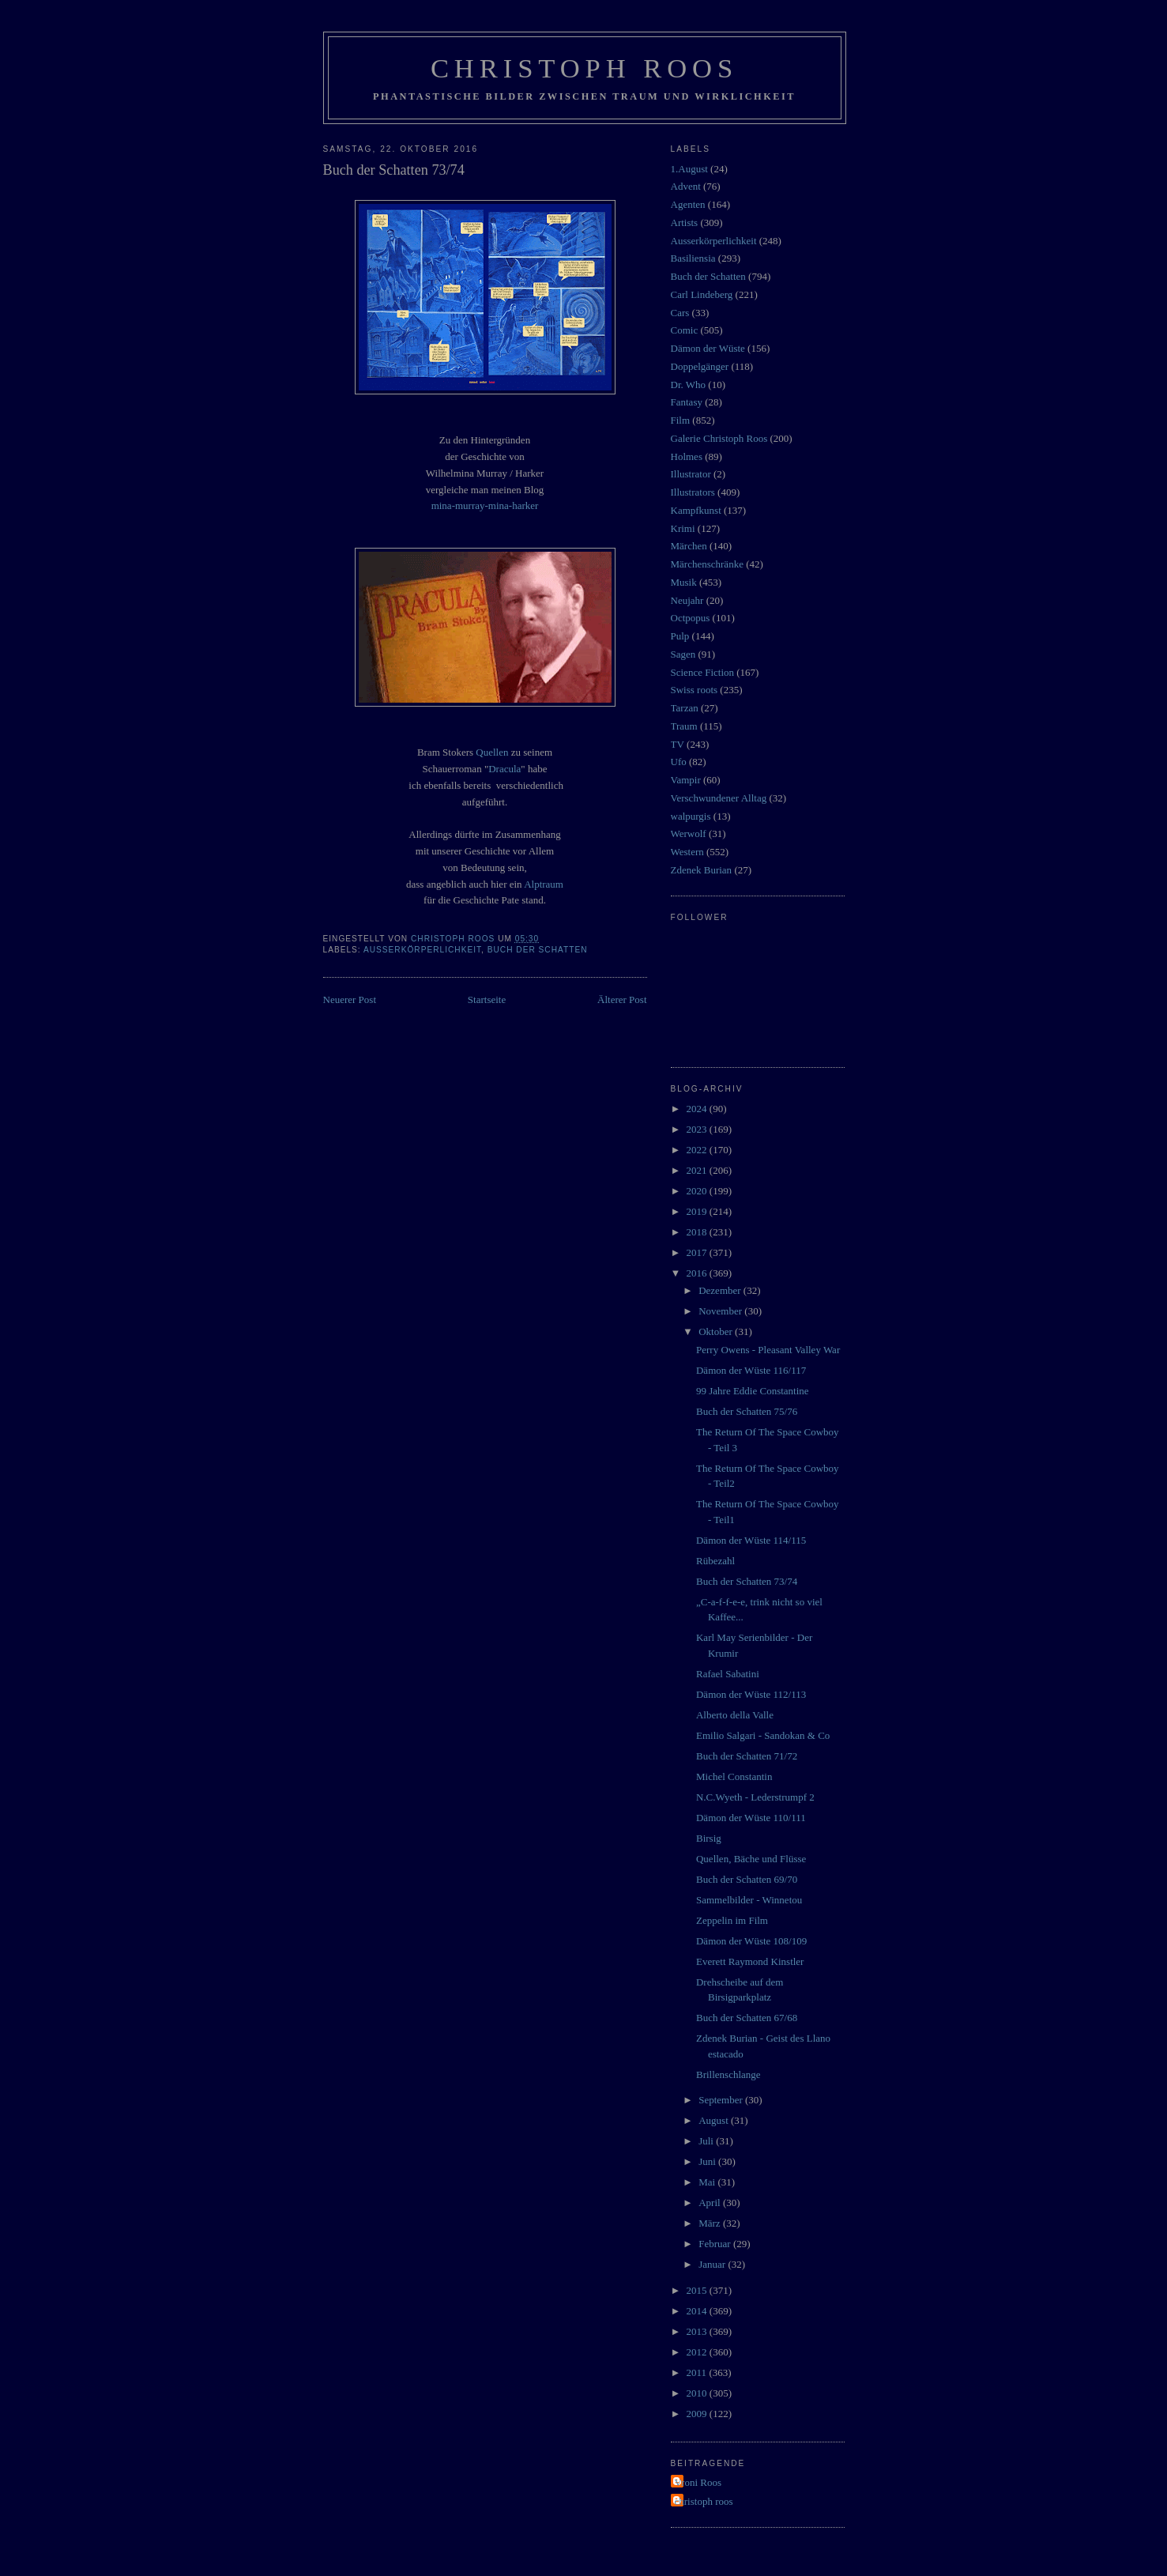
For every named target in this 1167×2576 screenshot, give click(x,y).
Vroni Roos (698, 2482)
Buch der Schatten (538, 949)
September (721, 2100)
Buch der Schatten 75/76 (746, 1411)
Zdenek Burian (701, 870)
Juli (707, 2141)
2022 (698, 1150)
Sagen (683, 654)
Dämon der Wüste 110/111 (751, 1818)
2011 (698, 2372)
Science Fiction (703, 672)
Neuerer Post (350, 999)
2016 (698, 1273)
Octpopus (690, 618)
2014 (698, 2311)
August (714, 2120)
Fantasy (686, 402)
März (710, 2223)
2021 (698, 1170)
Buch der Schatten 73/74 (746, 1581)
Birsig (708, 1838)
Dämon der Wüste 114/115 (751, 1540)
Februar (715, 2244)
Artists (684, 222)
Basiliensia (693, 258)
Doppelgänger (700, 366)
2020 (698, 1191)
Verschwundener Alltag (719, 798)
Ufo (679, 762)
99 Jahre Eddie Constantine (752, 1391)
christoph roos (704, 2501)
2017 (698, 1252)
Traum (684, 726)
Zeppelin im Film (732, 1920)
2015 (698, 2290)
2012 (698, 2352)
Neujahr (687, 600)
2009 (698, 2413)
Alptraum (543, 884)
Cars (680, 313)
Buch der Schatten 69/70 (746, 1879)
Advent (686, 186)
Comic (684, 330)
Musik (684, 582)
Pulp (680, 636)
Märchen (689, 546)
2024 (698, 1109)
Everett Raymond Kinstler (750, 1961)
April (710, 2202)
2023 (698, 1129)
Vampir (686, 780)
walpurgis (691, 816)
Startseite (487, 999)
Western (687, 852)
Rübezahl (715, 1561)
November (721, 1311)
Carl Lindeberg (702, 294)
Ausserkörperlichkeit (422, 949)
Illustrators (693, 492)
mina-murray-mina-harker (485, 505)
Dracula (504, 769)
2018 (698, 1232)
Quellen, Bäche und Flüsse (751, 1859)
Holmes (686, 456)
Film (681, 420)
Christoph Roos (584, 68)
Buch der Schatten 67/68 (746, 2017)
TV (677, 744)
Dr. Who (688, 384)
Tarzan (684, 708)
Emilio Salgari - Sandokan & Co (763, 1735)
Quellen (492, 752)
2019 (698, 1211)
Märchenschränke (707, 564)
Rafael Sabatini (727, 1674)
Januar (713, 2264)
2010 (698, 2393)
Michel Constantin (734, 1776)
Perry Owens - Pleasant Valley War (768, 1350)
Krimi (683, 528)
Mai (707, 2182)
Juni (708, 2161)
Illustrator (691, 474)
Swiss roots (694, 690)
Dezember (720, 1290)
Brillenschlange (728, 2074)
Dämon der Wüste (708, 348)
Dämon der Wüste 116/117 (751, 1370)
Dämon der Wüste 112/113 (751, 1694)
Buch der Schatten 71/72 (746, 1756)
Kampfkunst (696, 510)
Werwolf (688, 833)
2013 (698, 2331)
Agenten (688, 204)
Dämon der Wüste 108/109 (751, 1941)
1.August (689, 169)
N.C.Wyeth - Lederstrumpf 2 (755, 1797)
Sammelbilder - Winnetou (749, 1900)
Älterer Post (621, 999)
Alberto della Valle (735, 1715)
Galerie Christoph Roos (719, 438)
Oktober (716, 1331)
